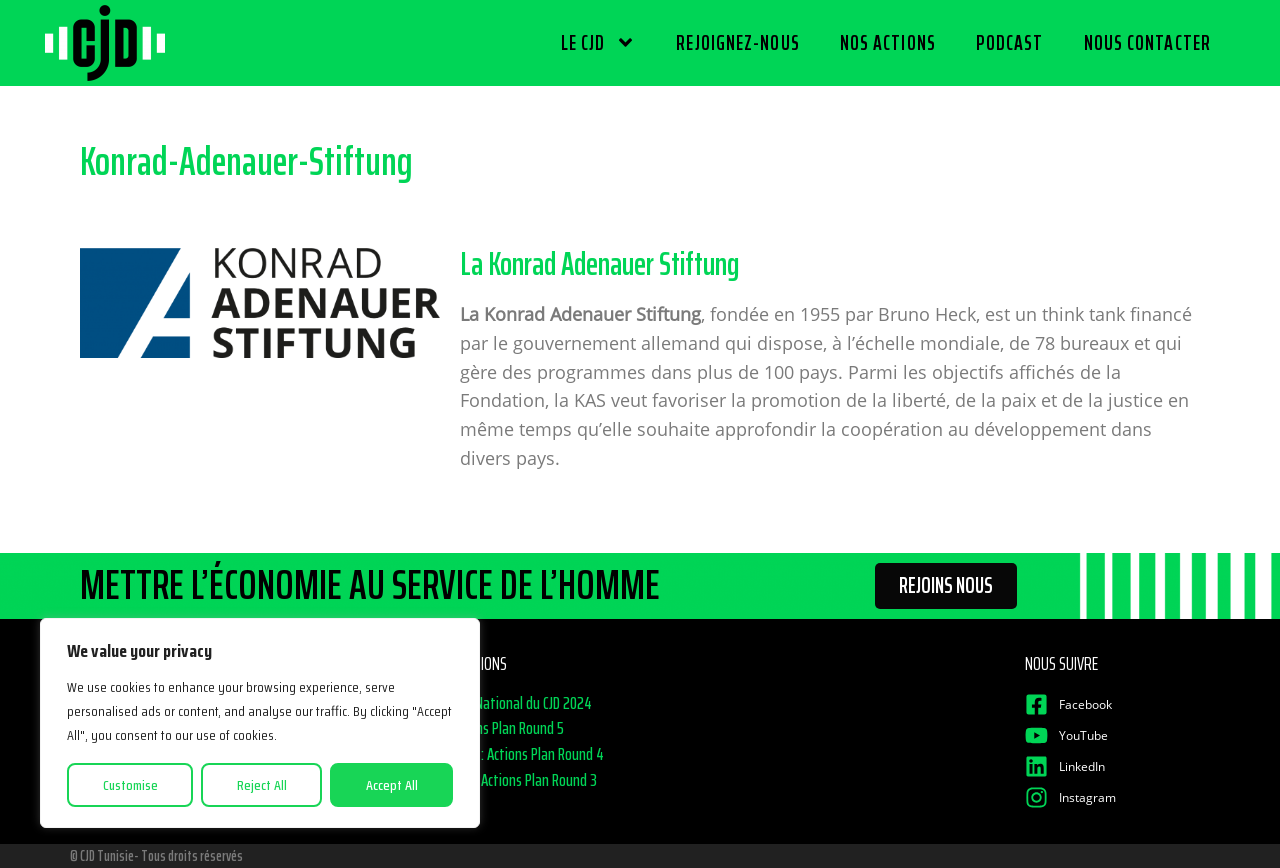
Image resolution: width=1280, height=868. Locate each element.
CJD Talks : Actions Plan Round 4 (516, 754)
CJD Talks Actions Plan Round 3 (512, 780)
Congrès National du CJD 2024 (510, 703)
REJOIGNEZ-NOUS (737, 42)
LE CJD (599, 42)
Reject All (262, 785)
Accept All (392, 785)
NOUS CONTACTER (1147, 42)
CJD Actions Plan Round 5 (496, 728)
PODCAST (1010, 42)
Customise (130, 785)
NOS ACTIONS (888, 42)
